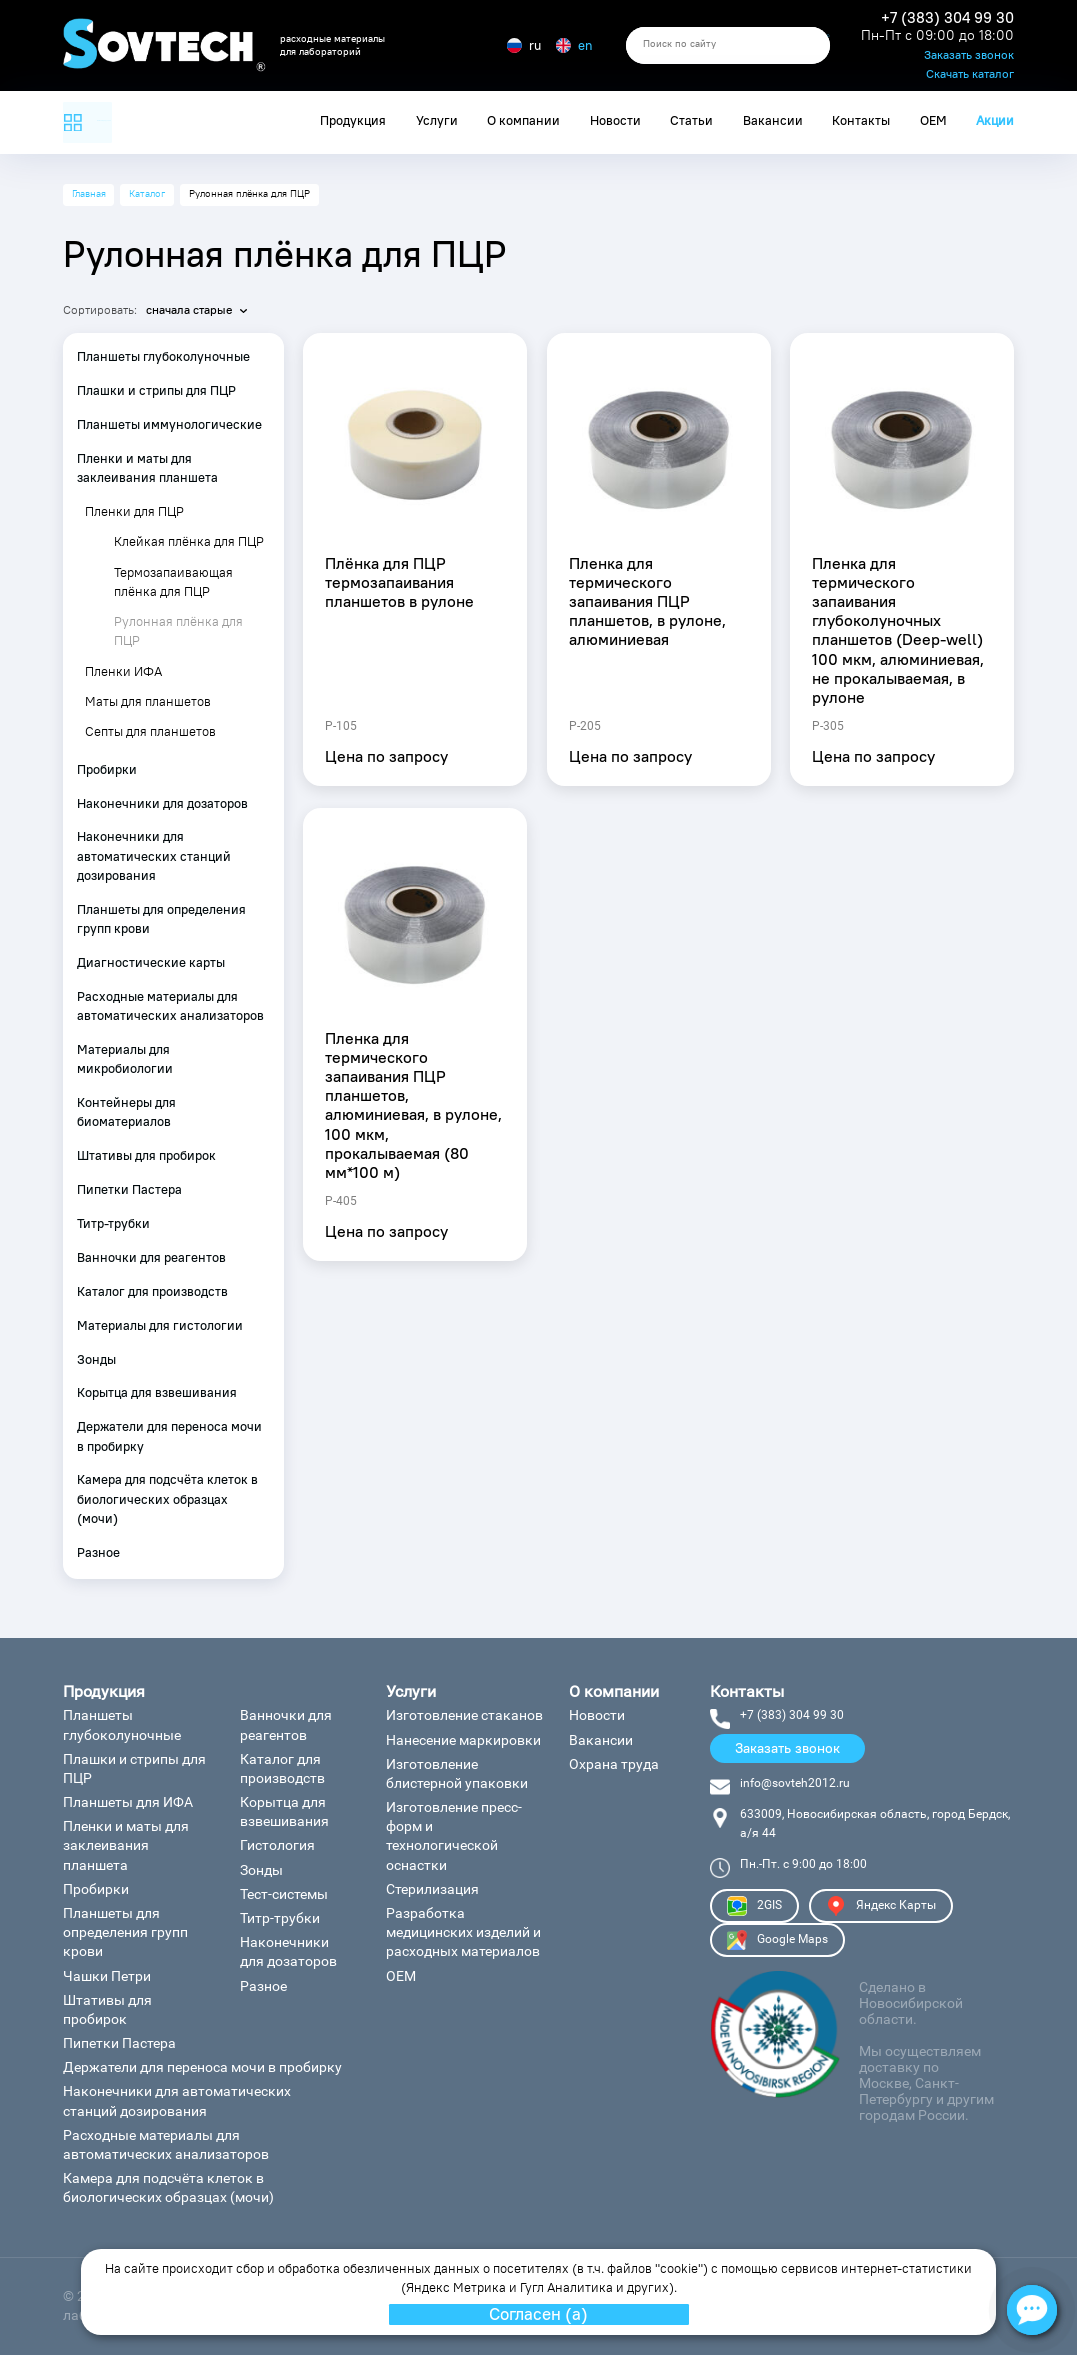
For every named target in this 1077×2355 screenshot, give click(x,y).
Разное (98, 1552)
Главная (89, 193)
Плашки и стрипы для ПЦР (156, 390)
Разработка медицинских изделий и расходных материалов (463, 1932)
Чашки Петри (107, 1976)
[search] (727, 45)
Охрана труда (614, 1764)
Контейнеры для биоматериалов (126, 1112)
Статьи (691, 121)
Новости (615, 121)
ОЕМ (933, 121)
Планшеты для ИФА (128, 1802)
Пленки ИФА (123, 671)
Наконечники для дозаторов (162, 803)
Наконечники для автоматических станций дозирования (154, 855)
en (574, 45)
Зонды (96, 1359)
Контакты (861, 121)
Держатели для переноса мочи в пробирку (169, 1436)
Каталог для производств (152, 1291)
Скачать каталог (970, 74)
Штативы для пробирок (146, 1155)
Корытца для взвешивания (157, 1392)
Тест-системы (284, 1894)
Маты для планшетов (148, 701)
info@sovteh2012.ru (795, 1783)
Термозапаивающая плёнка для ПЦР (173, 582)
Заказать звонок (969, 55)
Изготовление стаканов (464, 1715)
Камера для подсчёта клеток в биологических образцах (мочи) (167, 1498)
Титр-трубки (113, 1223)
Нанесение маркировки (463, 1740)
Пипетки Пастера (129, 1189)
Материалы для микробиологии (125, 1059)
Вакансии (773, 121)
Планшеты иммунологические (169, 424)
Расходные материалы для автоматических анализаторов (170, 1006)
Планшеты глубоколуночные (163, 356)
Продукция (353, 121)
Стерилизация (432, 1889)
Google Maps (777, 1940)
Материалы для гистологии (160, 1325)
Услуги (437, 121)
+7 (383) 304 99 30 (947, 18)
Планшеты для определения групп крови (161, 919)
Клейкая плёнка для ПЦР (189, 541)
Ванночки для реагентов (151, 1257)
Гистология (277, 1845)
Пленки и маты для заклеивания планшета (147, 468)
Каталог (147, 193)
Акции (995, 121)
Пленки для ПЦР (134, 511)
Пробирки (107, 769)
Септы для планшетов (150, 731)
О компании (523, 121)
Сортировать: (100, 310)
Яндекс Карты (881, 1906)
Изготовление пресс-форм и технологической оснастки (454, 1836)
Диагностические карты (151, 962)
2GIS (754, 1906)
